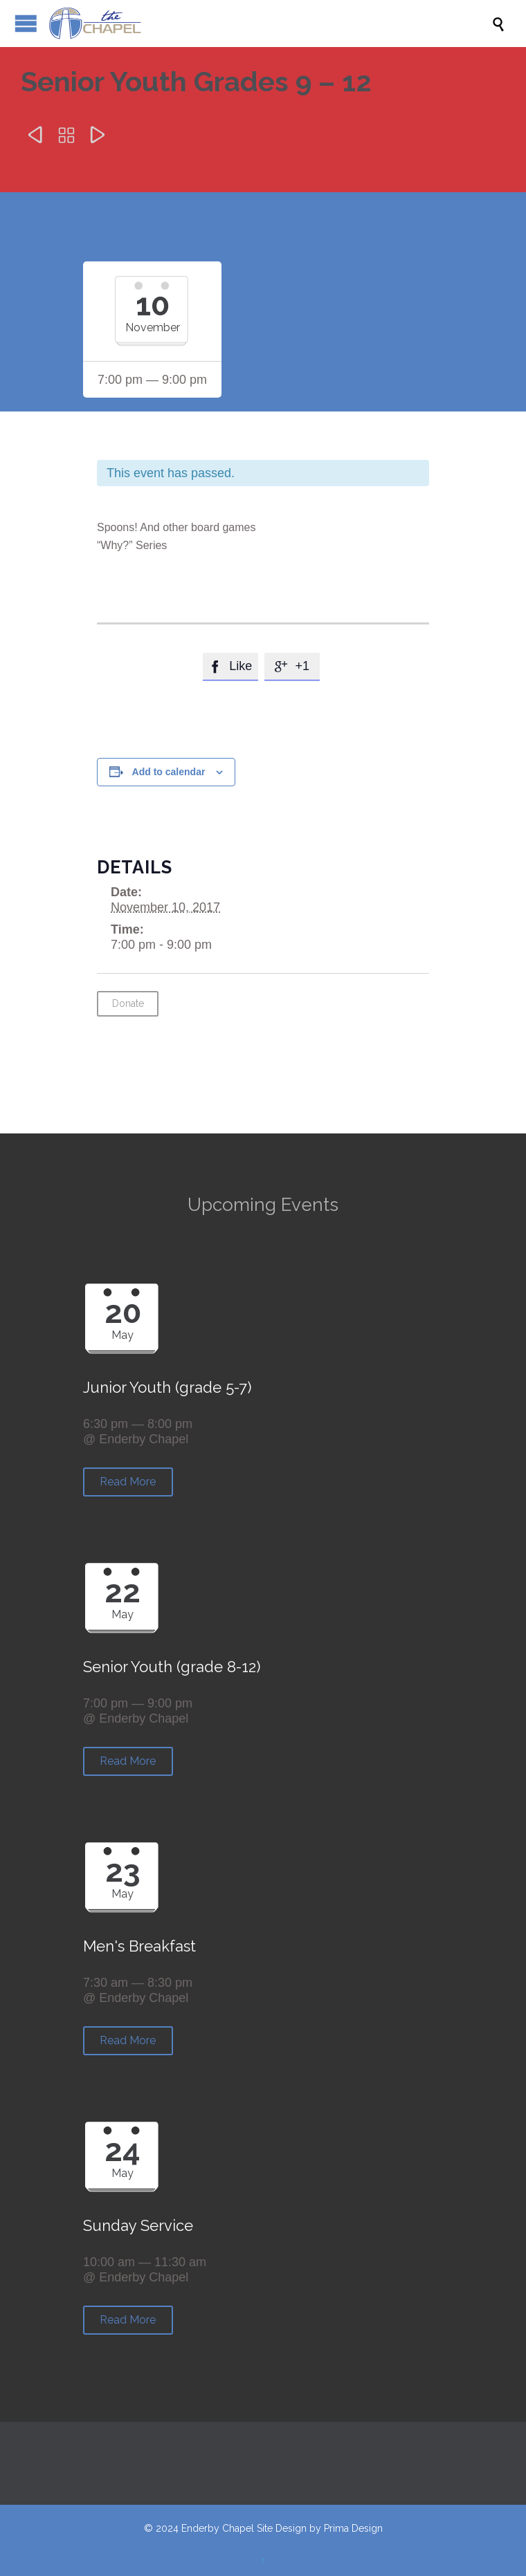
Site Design (282, 2528)
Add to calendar (169, 771)
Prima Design (353, 2528)
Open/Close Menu (26, 23)
